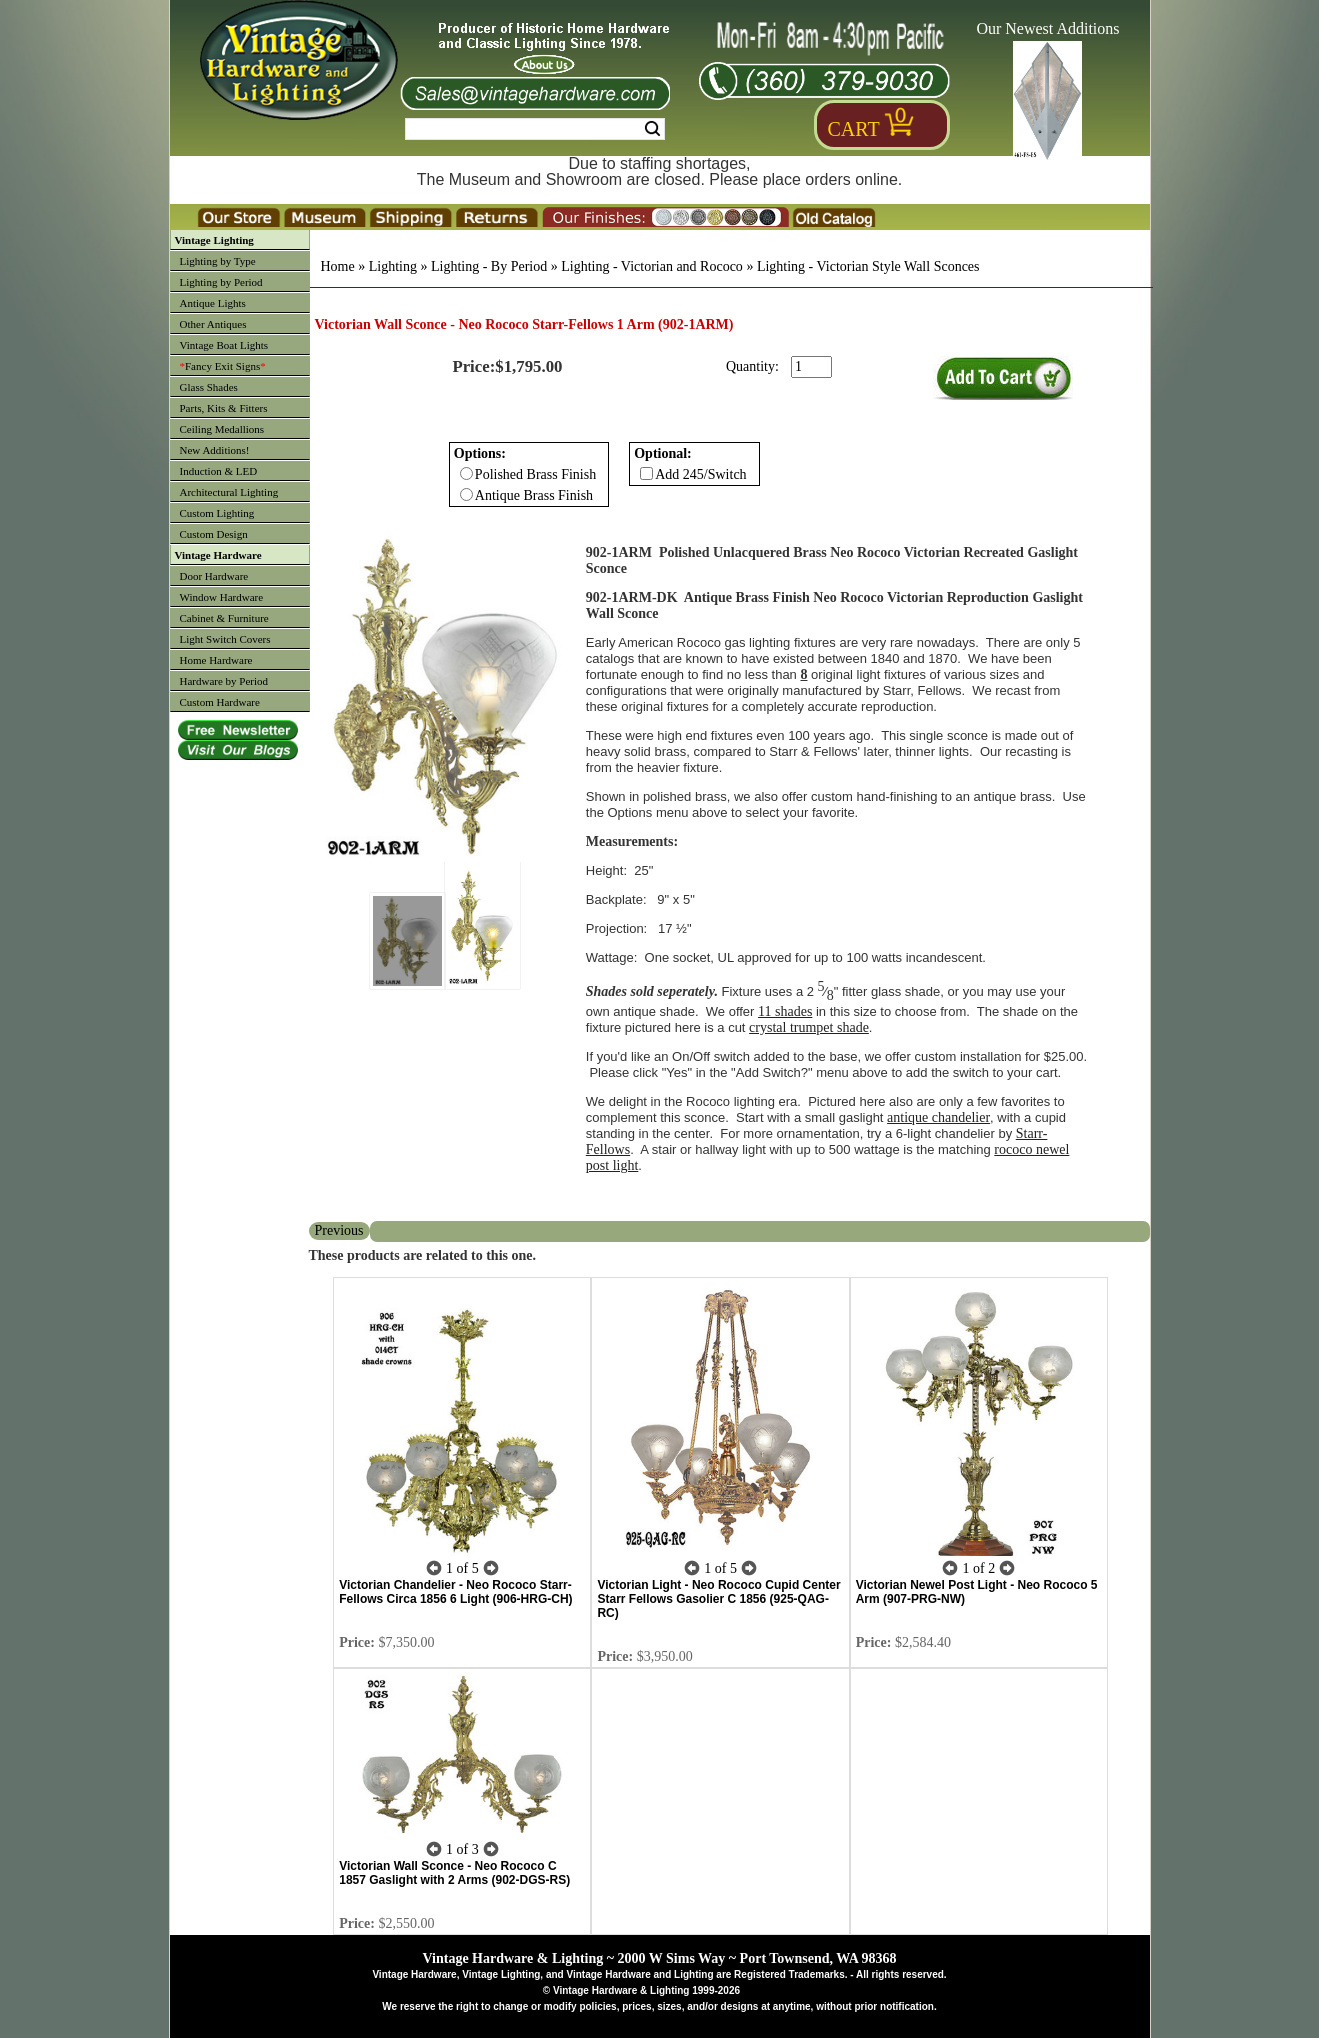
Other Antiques (213, 324)
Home (338, 266)
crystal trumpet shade (809, 1027)
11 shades (785, 1011)
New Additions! (215, 450)
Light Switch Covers (225, 639)
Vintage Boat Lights (224, 345)
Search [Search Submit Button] (652, 129)
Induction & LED (219, 471)
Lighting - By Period (489, 266)
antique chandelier (938, 1117)
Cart (854, 129)
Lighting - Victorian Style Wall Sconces (868, 266)
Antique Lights (213, 303)
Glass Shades (209, 387)
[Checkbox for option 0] (466, 473)
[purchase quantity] (811, 367)
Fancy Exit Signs (223, 366)
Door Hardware (214, 576)
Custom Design (214, 534)
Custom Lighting (217, 513)
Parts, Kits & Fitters (224, 408)
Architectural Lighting (229, 492)
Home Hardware (216, 660)
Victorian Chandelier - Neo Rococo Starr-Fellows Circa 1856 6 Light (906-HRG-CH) (455, 1592)
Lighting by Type (218, 261)
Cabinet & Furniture (224, 618)
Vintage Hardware (218, 555)
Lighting (393, 266)
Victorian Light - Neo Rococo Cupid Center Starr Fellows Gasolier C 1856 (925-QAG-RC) (718, 1599)
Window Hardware (222, 597)
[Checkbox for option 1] (646, 473)
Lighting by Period (221, 282)
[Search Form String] (535, 129)
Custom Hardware (220, 702)
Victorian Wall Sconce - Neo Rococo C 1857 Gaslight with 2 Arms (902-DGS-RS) (454, 1873)
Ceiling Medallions (222, 429)
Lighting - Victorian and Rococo (652, 266)
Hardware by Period (224, 681)
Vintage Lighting (214, 240)
